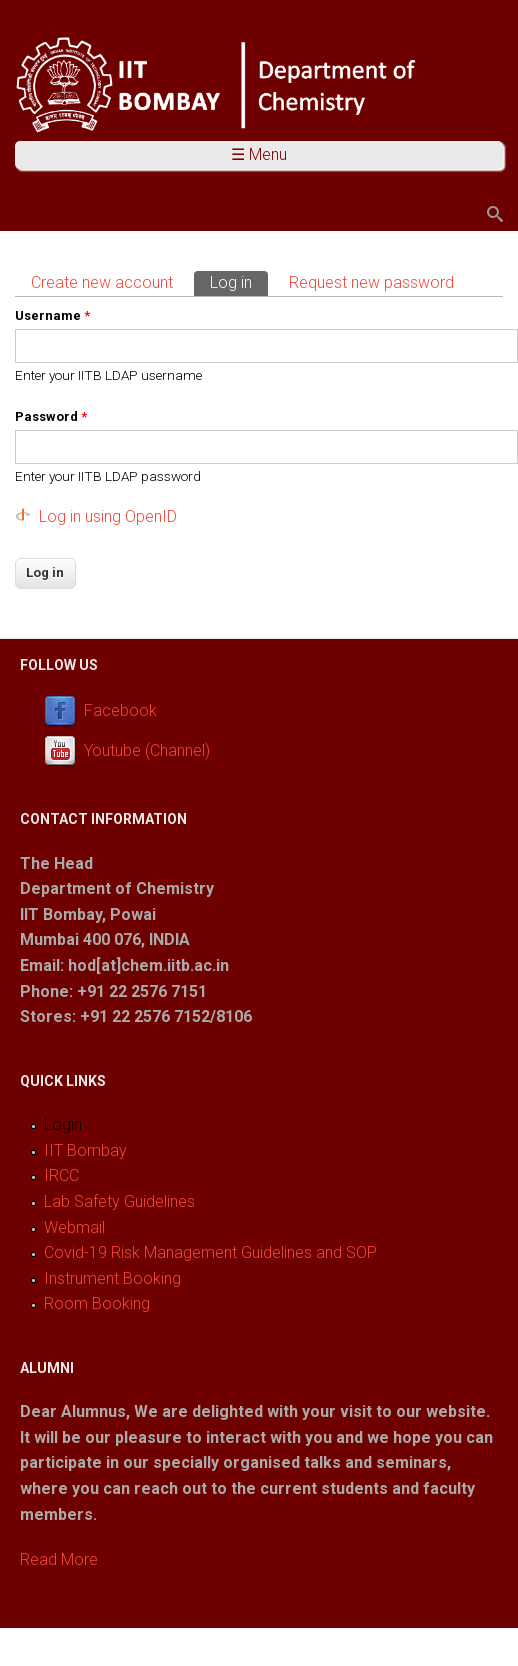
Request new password (371, 282)
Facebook (120, 710)
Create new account (102, 282)
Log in (239, 281)
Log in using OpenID (108, 516)
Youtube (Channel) (147, 750)
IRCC (61, 1175)
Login (63, 1124)
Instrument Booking (112, 1278)
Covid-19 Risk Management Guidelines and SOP (210, 1252)
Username (52, 315)
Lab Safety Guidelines (119, 1201)
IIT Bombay (85, 1150)
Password (51, 416)
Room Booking (97, 1303)
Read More (59, 1559)
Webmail (74, 1227)
